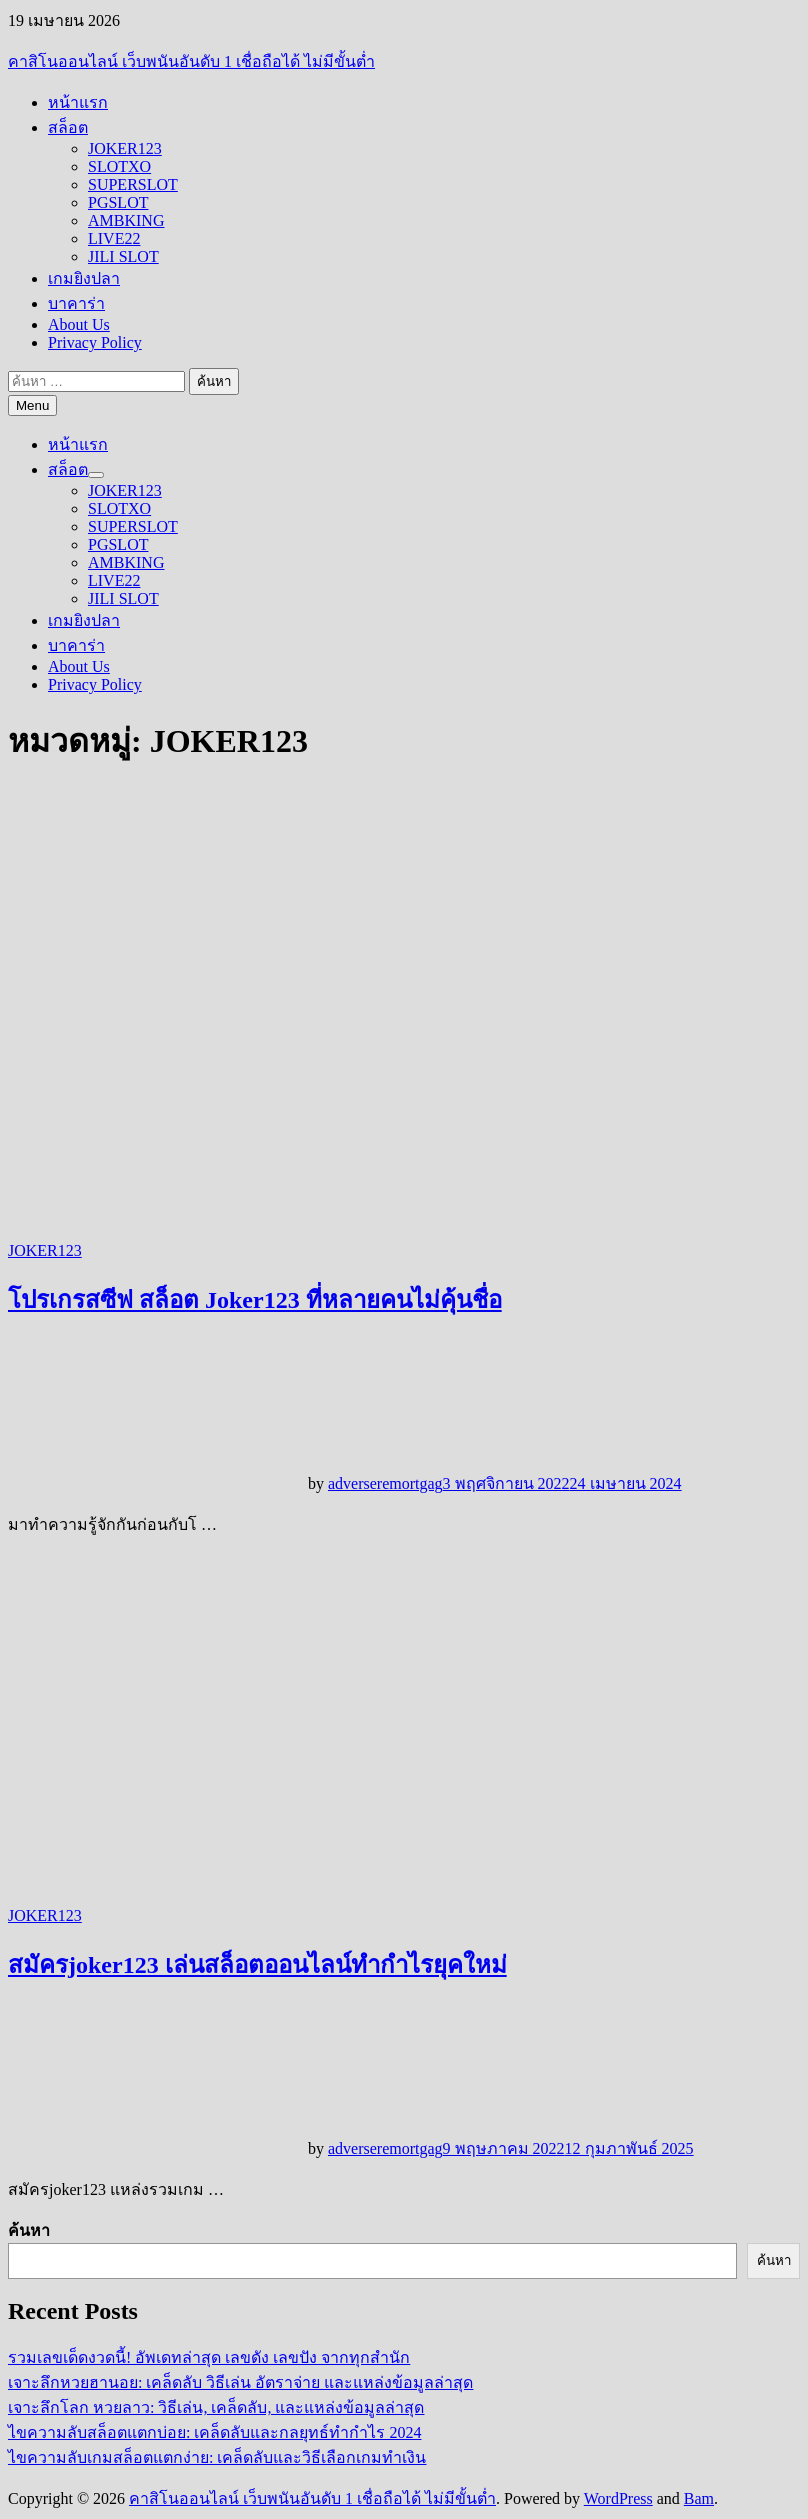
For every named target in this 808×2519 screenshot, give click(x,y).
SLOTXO (119, 166)
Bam (699, 2498)
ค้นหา (29, 2230)
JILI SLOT (123, 256)
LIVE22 (114, 238)
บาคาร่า (76, 303)
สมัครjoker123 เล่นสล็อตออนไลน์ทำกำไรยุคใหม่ (257, 1965)
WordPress (618, 2498)
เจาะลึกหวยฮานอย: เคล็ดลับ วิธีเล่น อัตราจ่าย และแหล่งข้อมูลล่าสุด (240, 2382)
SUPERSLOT (133, 184)
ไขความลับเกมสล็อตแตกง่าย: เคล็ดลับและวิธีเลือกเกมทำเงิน (217, 2457)
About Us (79, 324)
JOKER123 (125, 148)
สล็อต (68, 127)
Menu (32, 405)
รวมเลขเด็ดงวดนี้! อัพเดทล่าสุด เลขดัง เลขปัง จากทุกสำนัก (209, 2357)
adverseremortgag (385, 1483)
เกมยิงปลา (84, 278)
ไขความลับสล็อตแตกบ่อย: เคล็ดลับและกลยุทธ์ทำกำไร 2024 (214, 2432)
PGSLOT (118, 202)
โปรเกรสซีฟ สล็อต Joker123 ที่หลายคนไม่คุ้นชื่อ (255, 1300)
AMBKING (126, 220)
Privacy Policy (95, 342)
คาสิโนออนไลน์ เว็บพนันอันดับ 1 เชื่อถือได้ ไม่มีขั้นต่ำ (191, 61)
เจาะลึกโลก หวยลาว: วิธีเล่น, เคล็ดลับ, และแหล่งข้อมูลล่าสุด (216, 2407)
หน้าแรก (78, 102)
